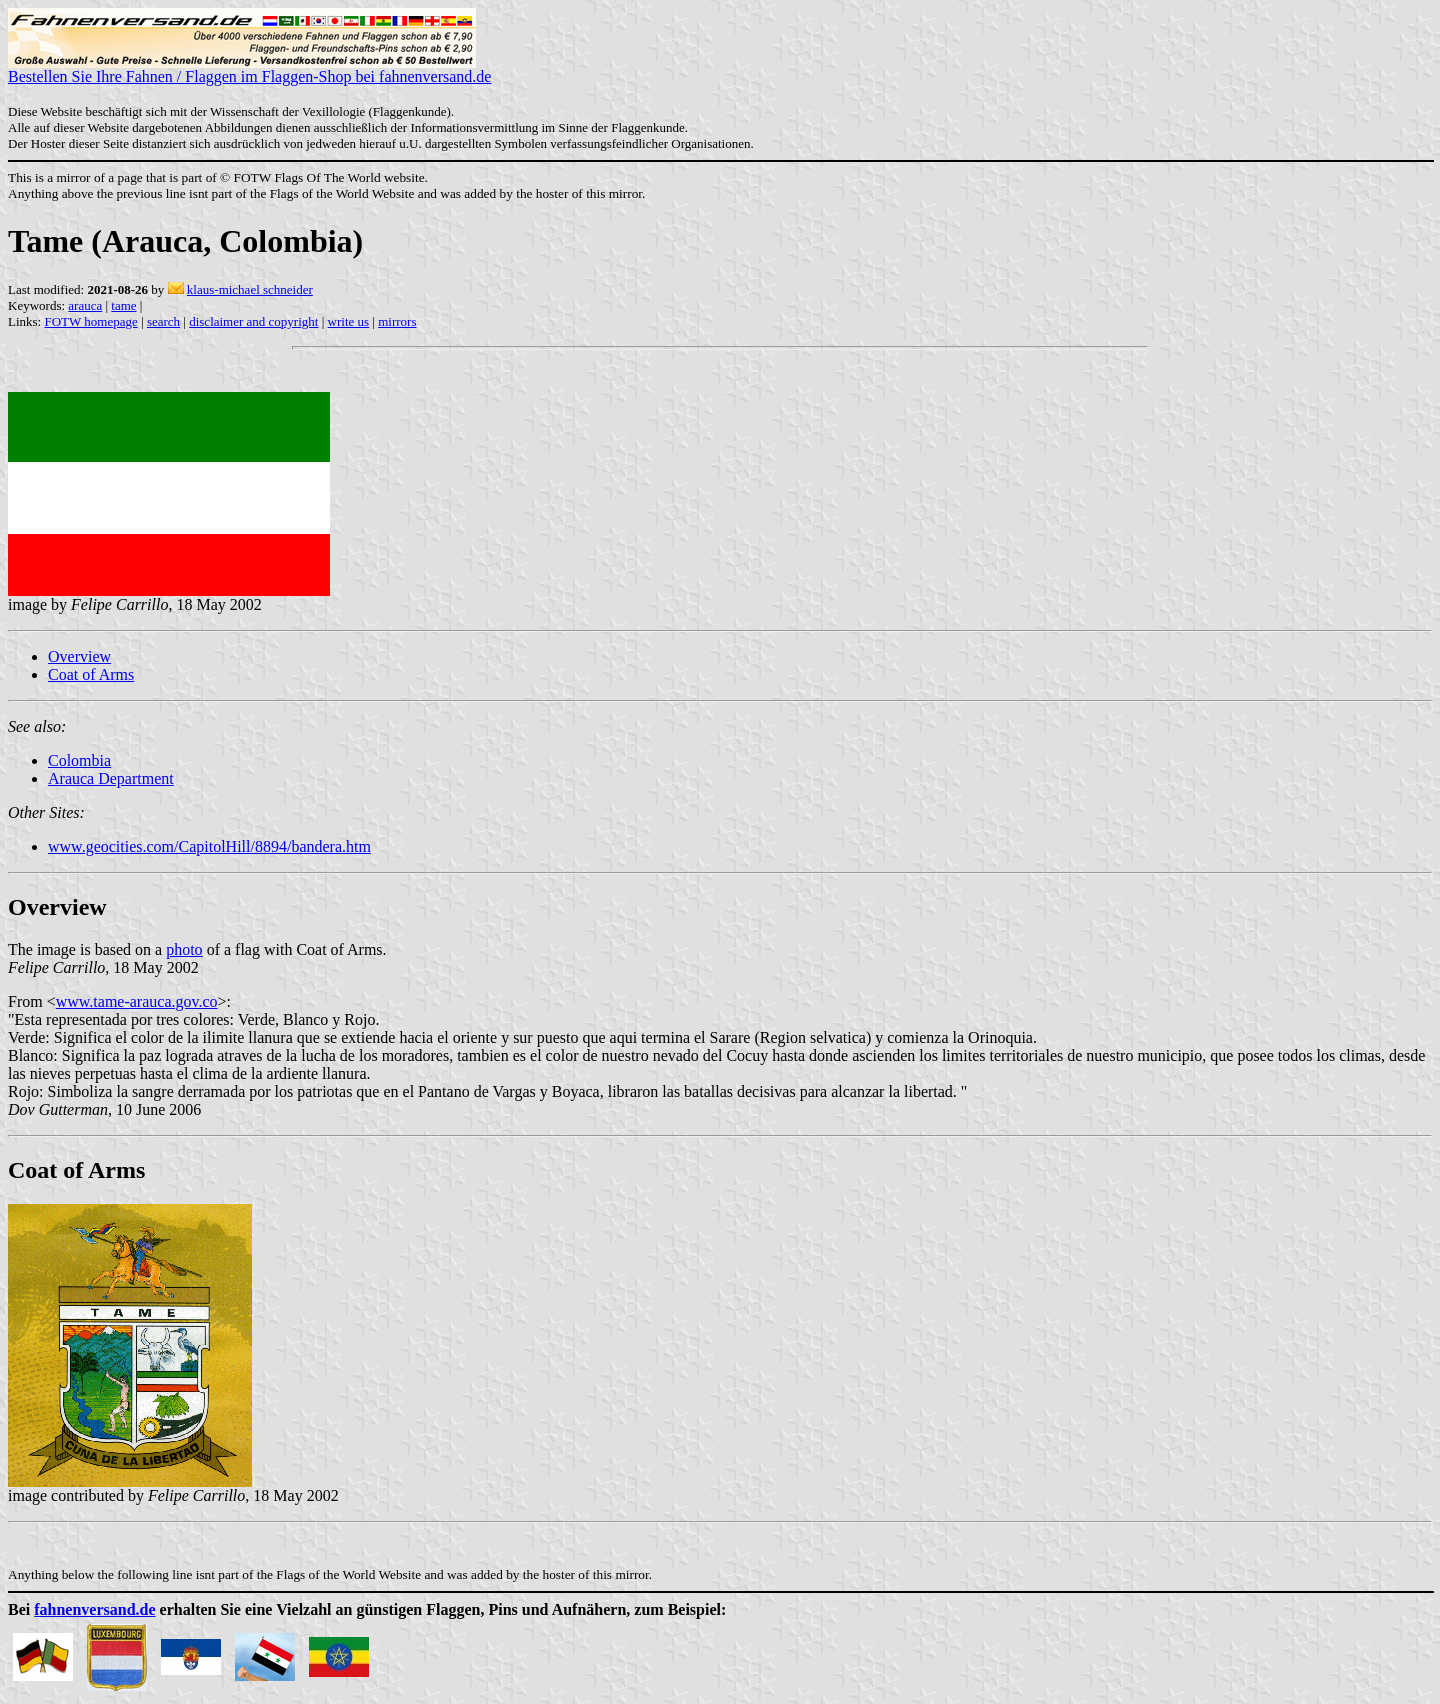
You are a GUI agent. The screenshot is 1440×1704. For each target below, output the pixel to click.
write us (349, 321)
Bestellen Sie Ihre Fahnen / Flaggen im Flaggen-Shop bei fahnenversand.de (249, 69)
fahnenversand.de (94, 1609)
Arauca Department (111, 778)
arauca (85, 305)
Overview (79, 656)
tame (123, 305)
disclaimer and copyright (253, 321)
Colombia (79, 760)
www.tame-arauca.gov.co (137, 1001)
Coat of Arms (91, 674)
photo (184, 949)
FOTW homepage (90, 321)
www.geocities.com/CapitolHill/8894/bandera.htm (209, 846)
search (163, 321)
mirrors (397, 321)
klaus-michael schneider (250, 289)
